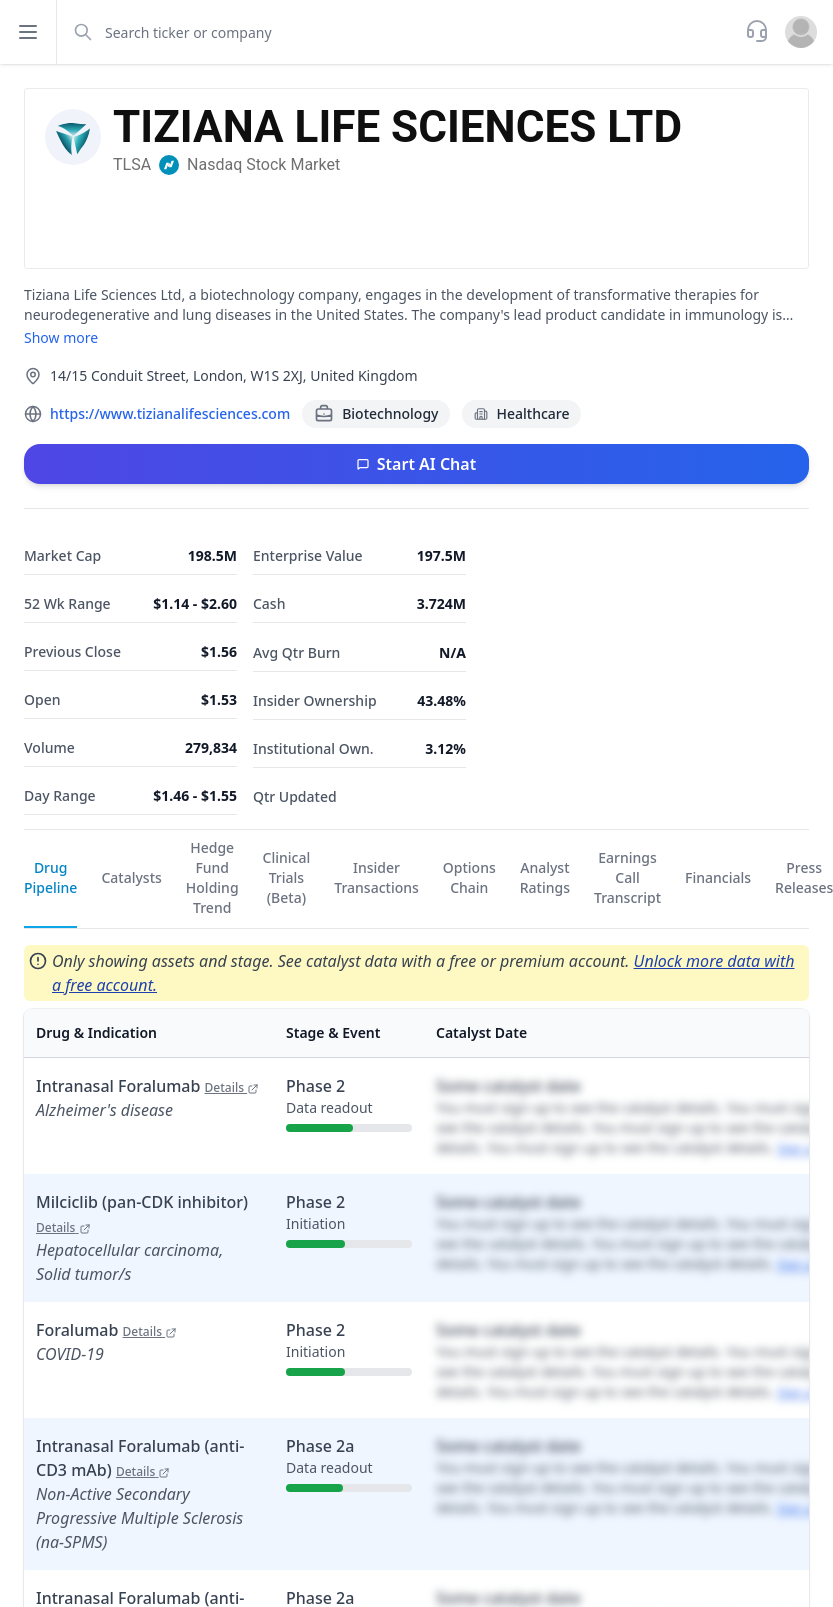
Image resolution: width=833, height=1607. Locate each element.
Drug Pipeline (50, 877)
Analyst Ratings (545, 877)
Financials (718, 877)
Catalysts (131, 877)
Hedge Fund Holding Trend (212, 877)
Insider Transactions (376, 877)
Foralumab (106, 1330)
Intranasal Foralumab (147, 1086)
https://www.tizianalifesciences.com (170, 413)
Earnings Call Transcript (627, 877)
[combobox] (399, 32)
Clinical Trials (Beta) (287, 877)
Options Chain (469, 877)
